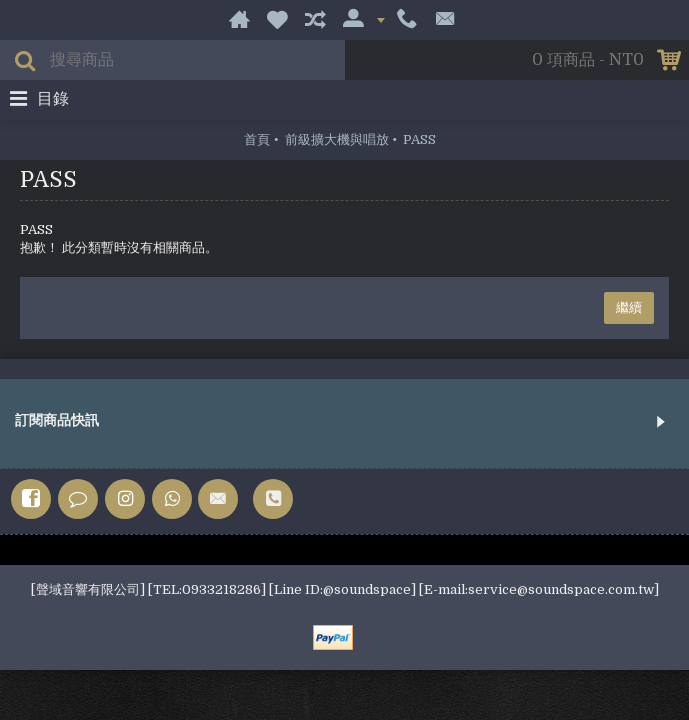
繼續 (629, 307)
